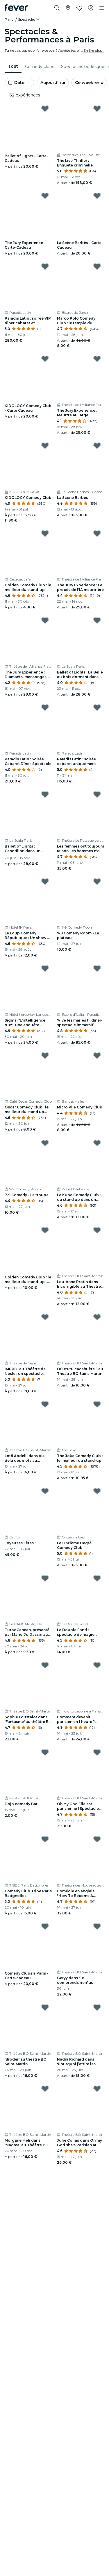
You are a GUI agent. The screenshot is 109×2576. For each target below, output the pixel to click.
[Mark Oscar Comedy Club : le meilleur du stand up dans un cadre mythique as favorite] (45, 1055)
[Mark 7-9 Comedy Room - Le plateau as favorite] (97, 881)
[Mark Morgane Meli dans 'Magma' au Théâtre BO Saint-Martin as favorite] (45, 2089)
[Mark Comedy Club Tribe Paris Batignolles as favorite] (45, 1839)
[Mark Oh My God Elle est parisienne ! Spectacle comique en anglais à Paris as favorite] (97, 1752)
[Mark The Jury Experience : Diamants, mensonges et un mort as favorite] (45, 620)
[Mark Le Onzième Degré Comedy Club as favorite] (97, 1491)
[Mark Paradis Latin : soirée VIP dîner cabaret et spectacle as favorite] (45, 266)
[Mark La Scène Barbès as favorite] (97, 445)
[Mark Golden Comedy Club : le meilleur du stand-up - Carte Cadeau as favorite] (45, 1230)
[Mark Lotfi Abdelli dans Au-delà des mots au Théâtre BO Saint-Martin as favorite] (45, 1404)
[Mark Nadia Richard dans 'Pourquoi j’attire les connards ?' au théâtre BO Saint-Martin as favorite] (97, 2007)
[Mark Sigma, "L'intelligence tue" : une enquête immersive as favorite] (45, 968)
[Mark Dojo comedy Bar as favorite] (45, 1752)
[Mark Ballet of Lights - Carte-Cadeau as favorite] (45, 108)
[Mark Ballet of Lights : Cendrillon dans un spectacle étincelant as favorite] (45, 794)
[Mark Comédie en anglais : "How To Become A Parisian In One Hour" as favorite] (97, 1839)
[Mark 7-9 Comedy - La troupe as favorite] (45, 1143)
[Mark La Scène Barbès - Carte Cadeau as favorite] (97, 196)
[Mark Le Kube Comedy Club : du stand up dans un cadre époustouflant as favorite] (97, 1143)
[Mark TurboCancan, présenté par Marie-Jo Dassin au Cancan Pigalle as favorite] (45, 1578)
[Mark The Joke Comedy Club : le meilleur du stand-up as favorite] (97, 1404)
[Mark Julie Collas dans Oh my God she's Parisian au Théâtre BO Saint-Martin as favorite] (97, 2089)
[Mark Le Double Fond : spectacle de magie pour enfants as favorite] (97, 1578)
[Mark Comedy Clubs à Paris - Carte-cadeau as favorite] (45, 1926)
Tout (13, 66)
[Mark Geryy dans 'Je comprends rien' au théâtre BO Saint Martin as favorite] (97, 1926)
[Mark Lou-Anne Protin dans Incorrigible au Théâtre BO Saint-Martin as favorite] (97, 1230)
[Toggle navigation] (101, 8)
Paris (9, 19)
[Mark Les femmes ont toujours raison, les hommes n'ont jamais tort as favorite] (97, 794)
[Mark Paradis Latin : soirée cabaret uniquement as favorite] (97, 707)
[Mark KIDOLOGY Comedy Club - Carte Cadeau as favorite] (45, 359)
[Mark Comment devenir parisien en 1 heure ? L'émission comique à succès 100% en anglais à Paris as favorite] (97, 1665)
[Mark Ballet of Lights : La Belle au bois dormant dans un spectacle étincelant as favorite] (97, 620)
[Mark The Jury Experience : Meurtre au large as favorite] (97, 359)
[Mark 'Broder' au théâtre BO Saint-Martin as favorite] (45, 2007)
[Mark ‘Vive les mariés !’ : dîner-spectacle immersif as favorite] (97, 968)
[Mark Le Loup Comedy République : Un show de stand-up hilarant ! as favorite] (45, 881)
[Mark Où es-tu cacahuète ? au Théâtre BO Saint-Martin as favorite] (97, 1317)
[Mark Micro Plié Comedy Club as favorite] (97, 1055)
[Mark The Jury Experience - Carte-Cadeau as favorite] (45, 196)
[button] (29, 19)
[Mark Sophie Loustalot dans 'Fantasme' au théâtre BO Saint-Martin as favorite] (45, 1665)
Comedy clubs (39, 66)
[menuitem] (13, 66)
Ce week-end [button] (89, 82)
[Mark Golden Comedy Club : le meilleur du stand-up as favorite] (45, 533)
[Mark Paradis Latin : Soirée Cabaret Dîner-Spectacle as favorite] (45, 707)
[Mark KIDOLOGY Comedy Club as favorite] (45, 445)
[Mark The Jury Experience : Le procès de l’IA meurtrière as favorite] (97, 533)
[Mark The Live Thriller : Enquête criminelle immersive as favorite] (97, 108)
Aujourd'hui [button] (52, 82)
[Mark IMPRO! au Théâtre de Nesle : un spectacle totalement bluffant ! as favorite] (45, 1317)
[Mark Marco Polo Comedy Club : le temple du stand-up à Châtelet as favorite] (97, 266)
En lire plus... (93, 50)
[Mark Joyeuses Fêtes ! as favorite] (45, 1491)
